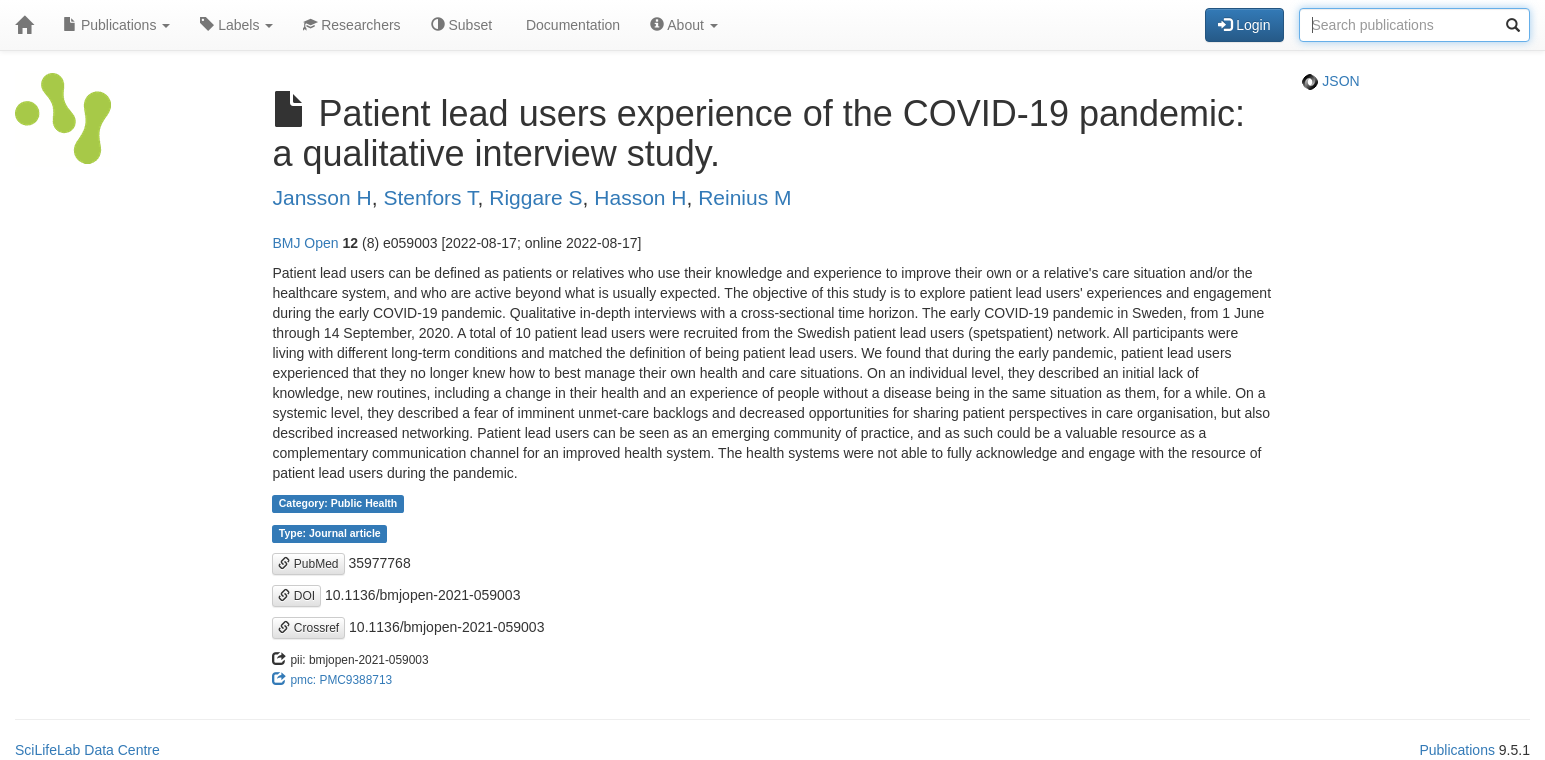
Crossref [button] (308, 628)
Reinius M (744, 197)
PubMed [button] (308, 564)
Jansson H (321, 197)
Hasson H (640, 197)
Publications (116, 25)
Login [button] (1244, 25)
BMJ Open (305, 243)
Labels (236, 25)
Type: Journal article (330, 534)
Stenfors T (430, 197)
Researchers (351, 25)
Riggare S (535, 197)
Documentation (571, 25)
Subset (461, 25)
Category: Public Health (338, 504)
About (684, 25)
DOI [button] (296, 596)
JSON (1330, 81)
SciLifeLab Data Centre (87, 750)
